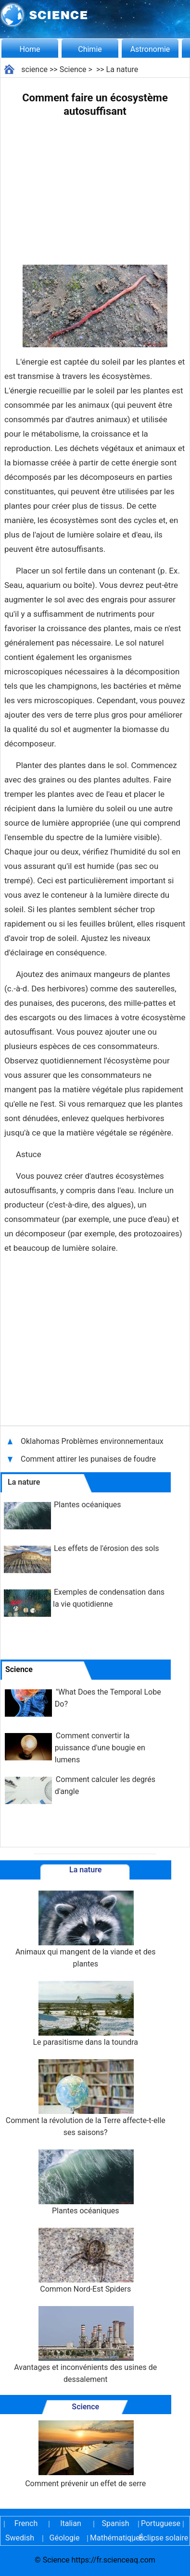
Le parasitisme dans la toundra (85, 2014)
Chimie (90, 49)
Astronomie (150, 49)
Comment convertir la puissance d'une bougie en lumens (100, 1747)
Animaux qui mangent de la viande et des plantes (85, 1929)
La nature (122, 69)
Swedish (19, 2537)
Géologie (65, 2537)
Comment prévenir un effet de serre (85, 2454)
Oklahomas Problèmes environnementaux (93, 1441)
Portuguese (160, 2523)
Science (73, 69)
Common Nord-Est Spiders (86, 2261)
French (26, 2523)
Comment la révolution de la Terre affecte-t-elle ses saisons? (85, 2098)
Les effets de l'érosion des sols (106, 1548)
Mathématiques (109, 2537)
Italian (70, 2523)
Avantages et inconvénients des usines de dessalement (85, 2345)
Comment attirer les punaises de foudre (88, 1459)
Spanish (115, 2523)
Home (29, 49)
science (34, 69)
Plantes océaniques (87, 1504)
